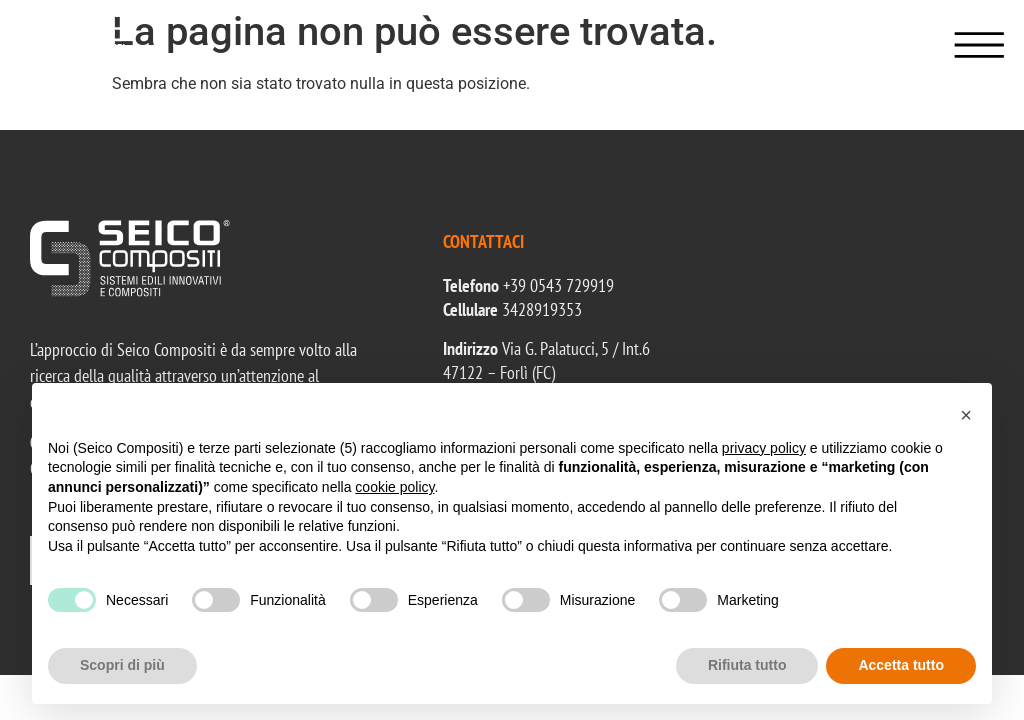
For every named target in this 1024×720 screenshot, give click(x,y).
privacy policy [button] (764, 448)
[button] (966, 415)
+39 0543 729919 (558, 285)
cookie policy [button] (394, 487)
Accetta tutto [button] (901, 665)
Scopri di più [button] (122, 665)
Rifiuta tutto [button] (747, 665)
